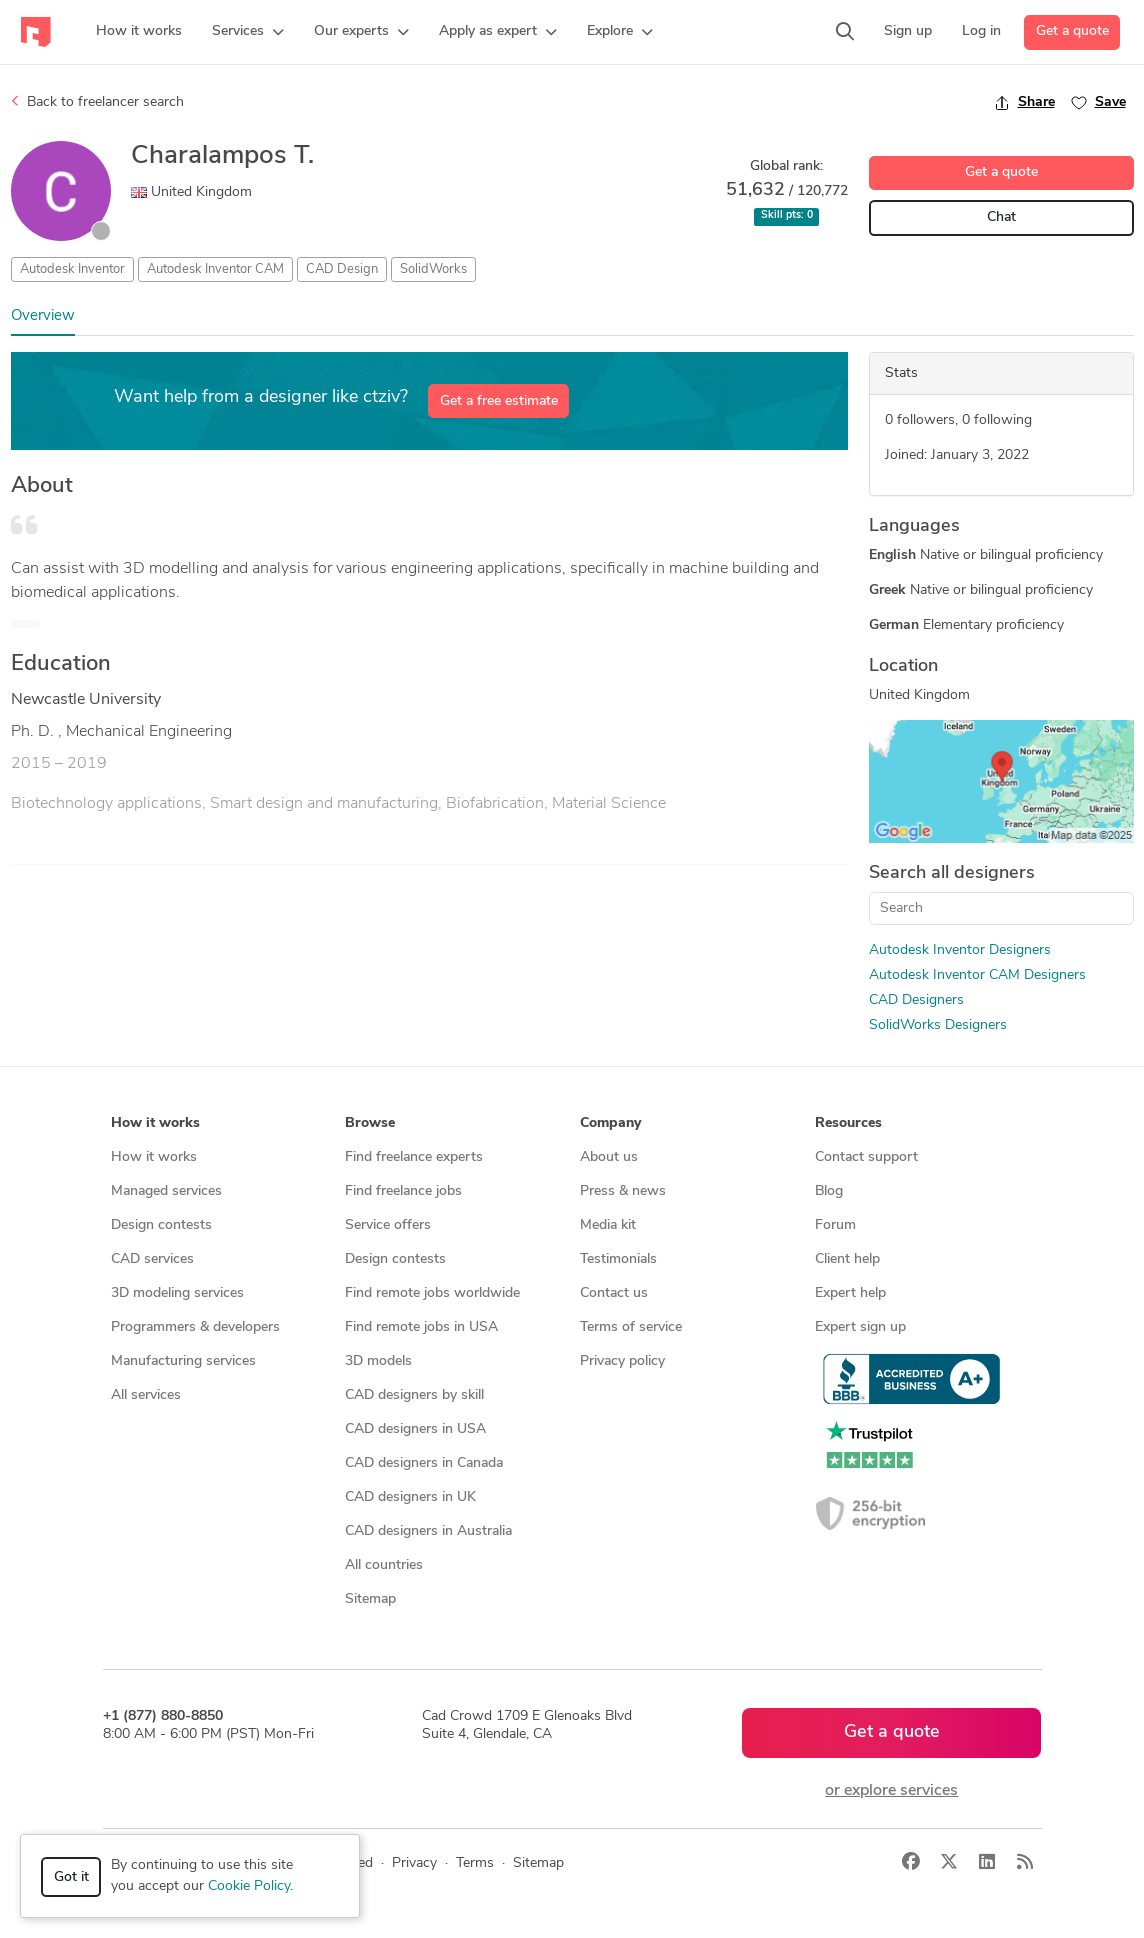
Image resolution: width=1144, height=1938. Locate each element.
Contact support (866, 1157)
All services (146, 1395)
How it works (154, 1157)
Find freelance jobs (403, 1191)
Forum (835, 1225)
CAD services (152, 1259)
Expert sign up (860, 1327)
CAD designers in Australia (428, 1531)
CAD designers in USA (415, 1429)
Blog (829, 1191)
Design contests (161, 1225)
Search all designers (952, 873)
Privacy (414, 1863)
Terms (475, 1863)
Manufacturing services (183, 1361)
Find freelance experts (414, 1157)
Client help (847, 1259)
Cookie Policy (249, 1886)
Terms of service (631, 1327)
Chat (1001, 217)
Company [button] (610, 1123)
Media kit (608, 1225)
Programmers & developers (195, 1327)
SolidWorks (433, 269)
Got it (71, 1877)
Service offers (388, 1225)
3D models (378, 1361)
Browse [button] (370, 1123)
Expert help (850, 1293)
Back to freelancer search (97, 102)
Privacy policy (622, 1361)
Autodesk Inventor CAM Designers (977, 975)
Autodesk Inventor (72, 269)
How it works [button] (155, 1123)
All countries (384, 1565)
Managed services (166, 1191)
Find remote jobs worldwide (432, 1293)
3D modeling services (177, 1293)
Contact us (614, 1293)
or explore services (891, 1791)
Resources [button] (848, 1123)
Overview (43, 316)
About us (609, 1157)
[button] (248, 32)
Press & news (623, 1191)
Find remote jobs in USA (421, 1327)
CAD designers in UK (410, 1497)
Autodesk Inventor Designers (960, 950)
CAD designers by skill (414, 1395)
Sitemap (370, 1599)
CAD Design (342, 269)
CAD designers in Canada (424, 1463)
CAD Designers (916, 1000)
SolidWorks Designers (938, 1025)
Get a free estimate (499, 401)
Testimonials (618, 1259)
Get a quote (1072, 31)
